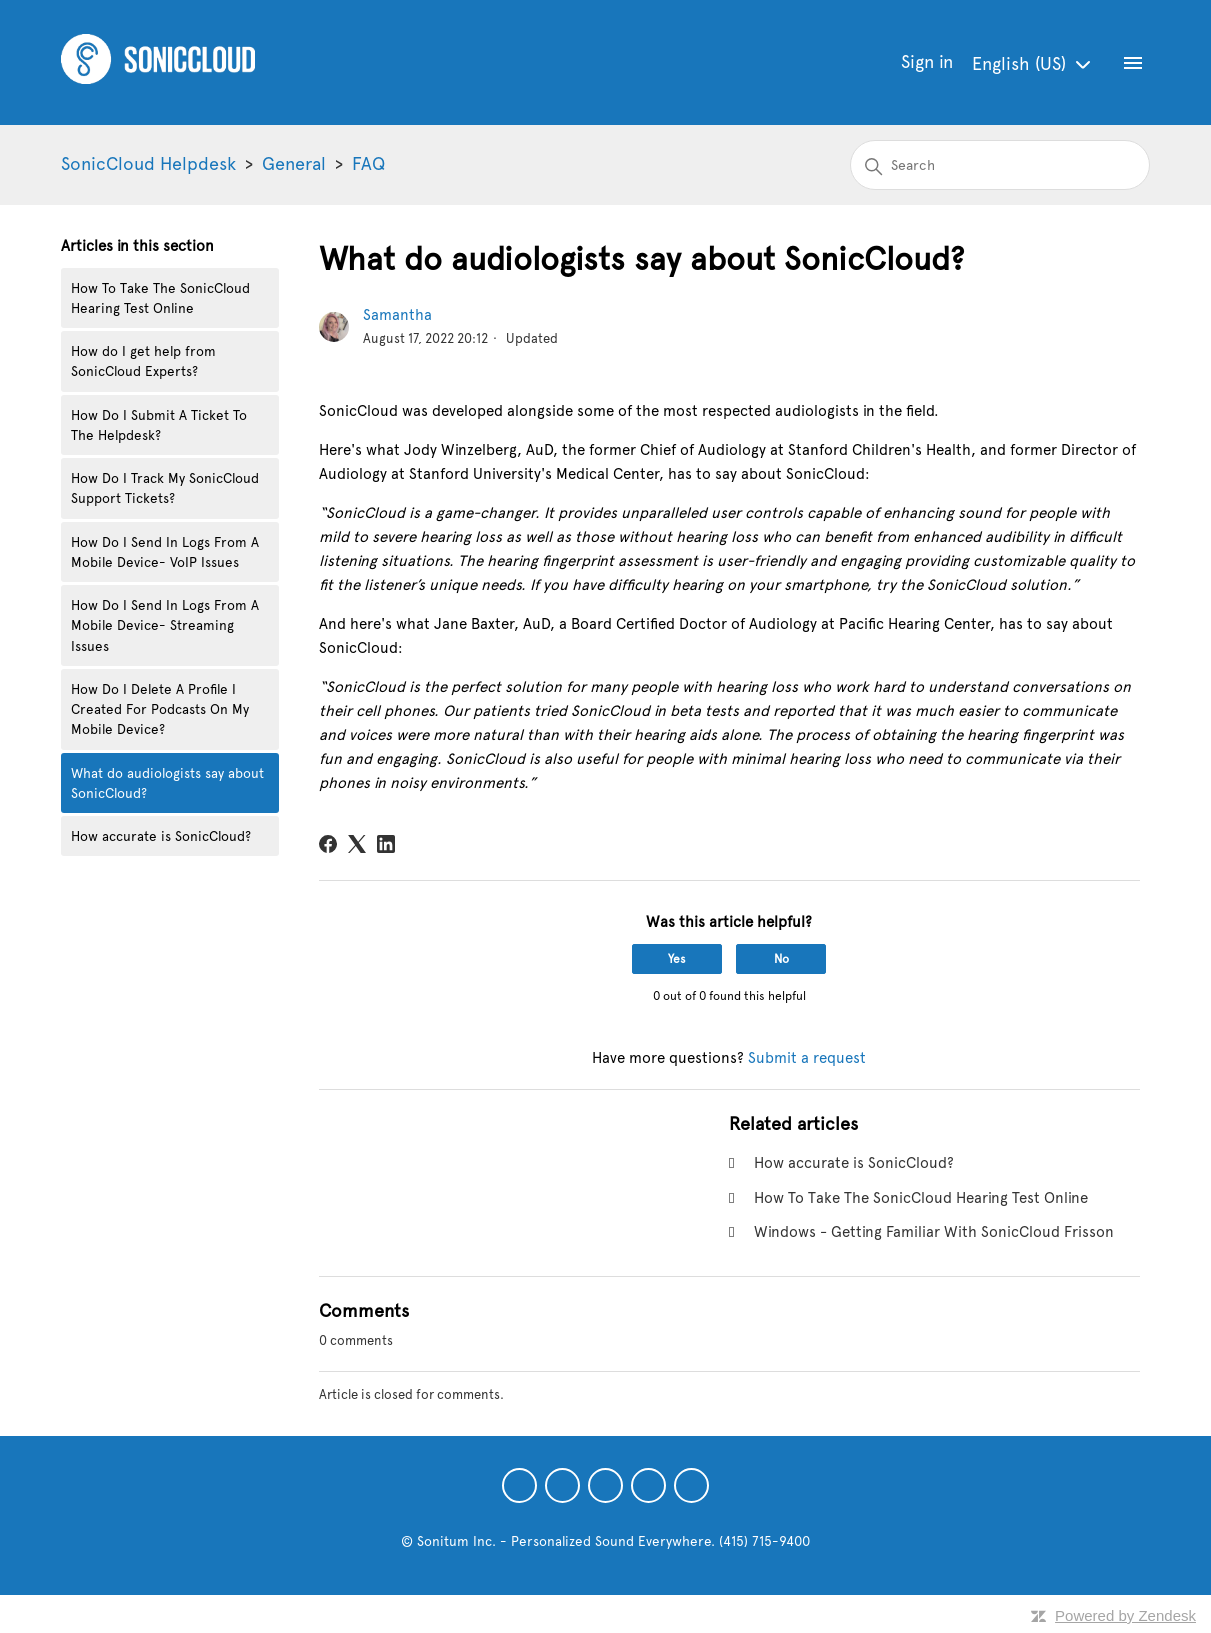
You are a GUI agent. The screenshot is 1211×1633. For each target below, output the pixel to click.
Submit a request (807, 1058)
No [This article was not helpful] (781, 959)
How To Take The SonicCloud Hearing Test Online (160, 298)
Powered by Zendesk (1125, 1615)
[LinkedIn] (386, 844)
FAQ (368, 163)
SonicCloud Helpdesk (148, 163)
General (294, 163)
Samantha (397, 315)
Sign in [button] (927, 61)
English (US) (1033, 65)
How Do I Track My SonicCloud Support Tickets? (165, 488)
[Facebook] (328, 844)
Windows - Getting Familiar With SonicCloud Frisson (934, 1232)
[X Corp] (357, 844)
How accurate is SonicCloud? (161, 836)
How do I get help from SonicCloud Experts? (143, 361)
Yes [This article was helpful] (677, 959)
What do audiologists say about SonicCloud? (167, 783)
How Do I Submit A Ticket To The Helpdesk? (159, 425)
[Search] (1000, 165)
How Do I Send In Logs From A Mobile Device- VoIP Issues (165, 552)
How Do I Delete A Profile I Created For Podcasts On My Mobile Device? (160, 709)
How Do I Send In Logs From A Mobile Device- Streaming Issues (165, 625)
